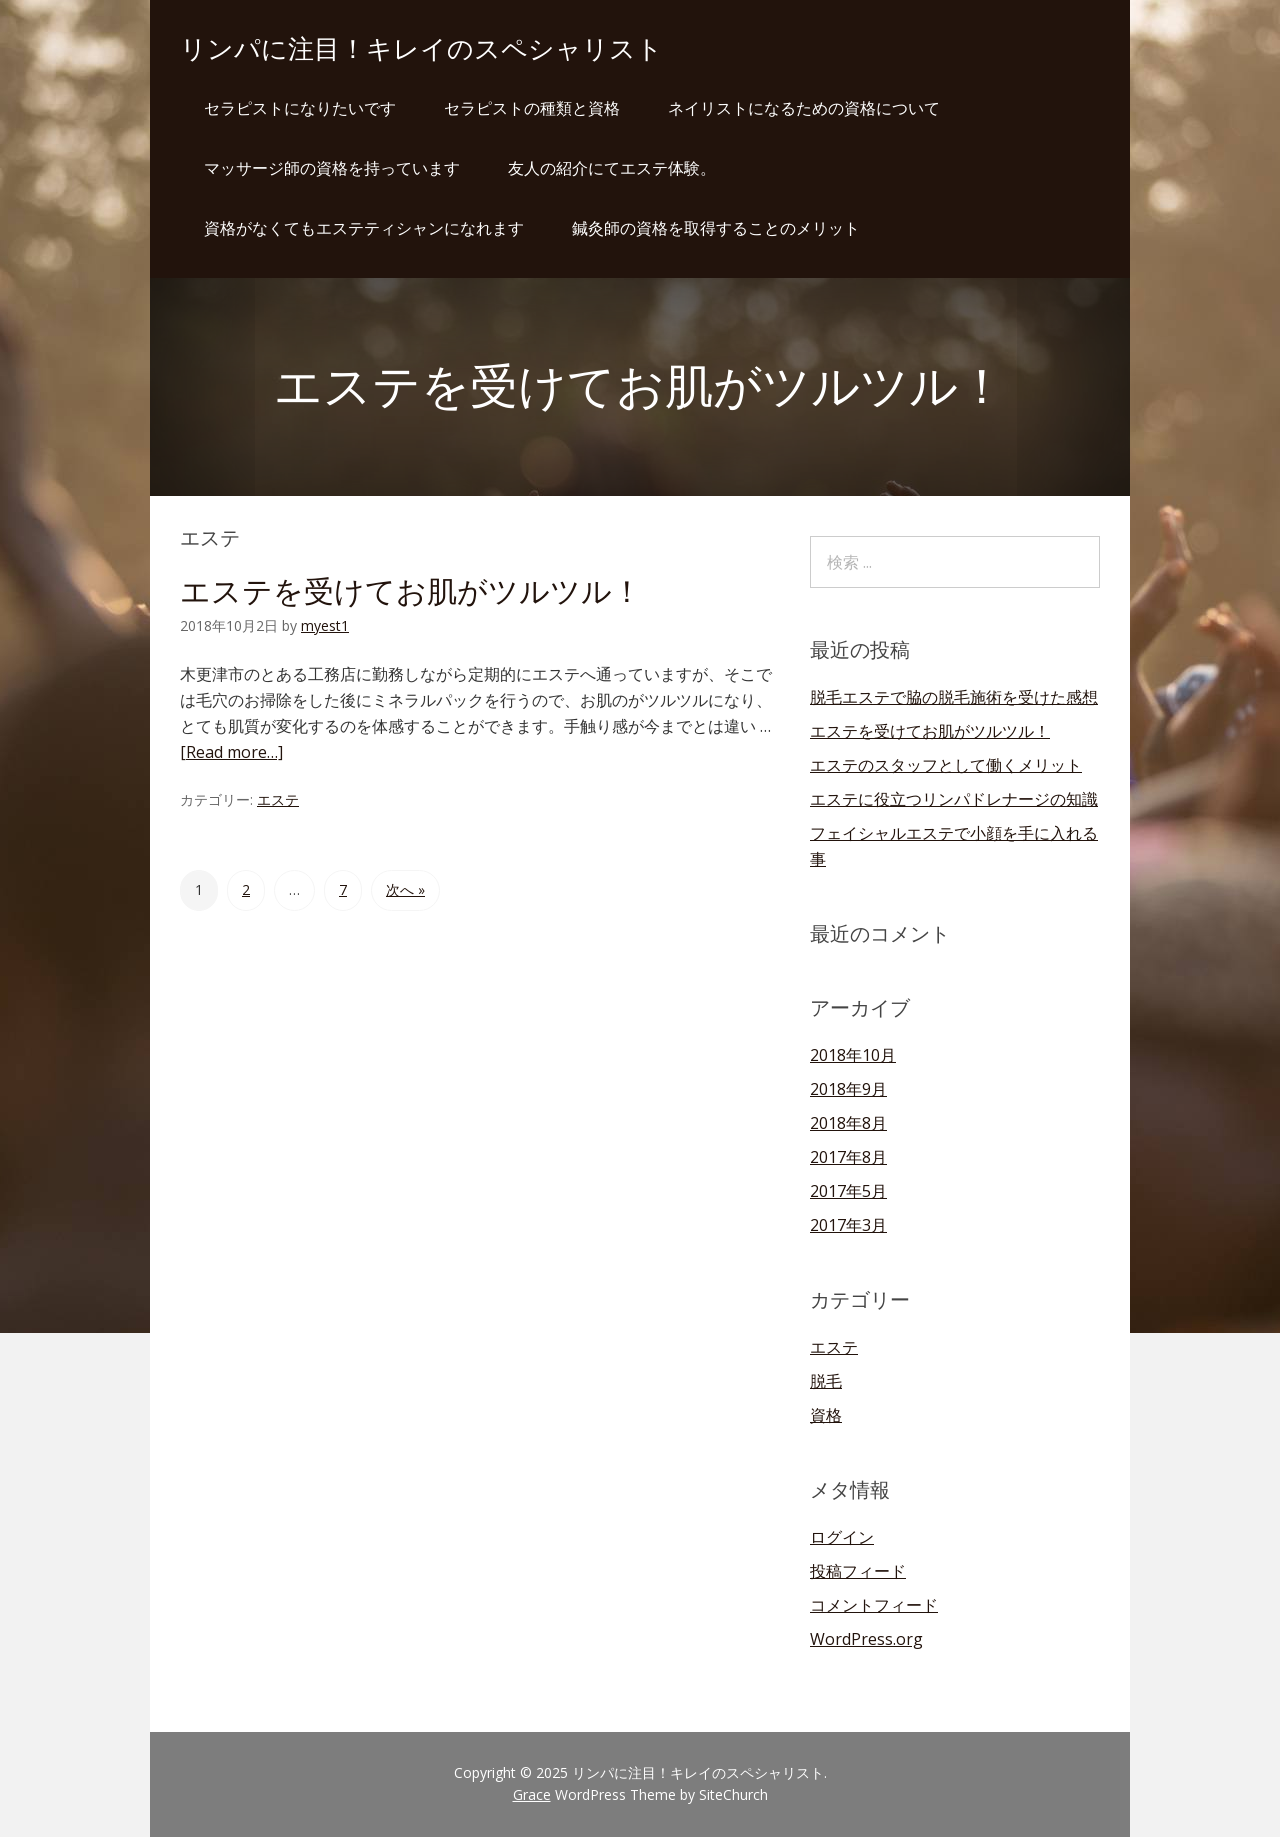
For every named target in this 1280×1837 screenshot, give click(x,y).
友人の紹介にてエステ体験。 (612, 168)
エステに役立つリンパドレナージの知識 (954, 799)
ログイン (842, 1537)
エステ (278, 799)
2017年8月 (848, 1157)
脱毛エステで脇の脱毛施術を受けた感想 (954, 697)
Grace (532, 1794)
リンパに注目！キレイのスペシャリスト (421, 49)
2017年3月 (848, 1225)
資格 (826, 1415)
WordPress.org (866, 1639)
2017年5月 (848, 1191)
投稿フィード (858, 1571)
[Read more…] (231, 752)
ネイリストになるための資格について (804, 108)
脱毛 (826, 1381)
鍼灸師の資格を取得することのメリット (716, 228)
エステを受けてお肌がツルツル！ (411, 591)
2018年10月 (853, 1055)
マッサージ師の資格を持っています (332, 168)
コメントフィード (874, 1605)
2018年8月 (848, 1123)
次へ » (405, 889)
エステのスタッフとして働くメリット (946, 765)
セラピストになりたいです (300, 108)
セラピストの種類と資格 (532, 108)
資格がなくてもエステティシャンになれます (364, 228)
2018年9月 (848, 1089)
